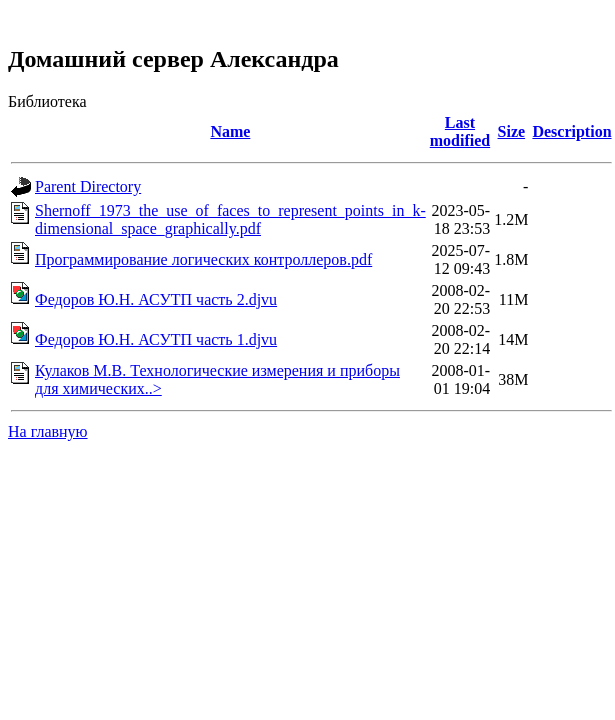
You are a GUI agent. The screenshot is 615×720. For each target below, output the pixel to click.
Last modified (460, 131)
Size (512, 131)
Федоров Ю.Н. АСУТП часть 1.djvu (156, 339)
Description (571, 131)
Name (230, 131)
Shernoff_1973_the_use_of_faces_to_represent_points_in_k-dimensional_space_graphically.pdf (230, 219)
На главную (48, 431)
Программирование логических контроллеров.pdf (203, 259)
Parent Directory (88, 186)
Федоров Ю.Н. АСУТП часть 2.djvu (156, 299)
